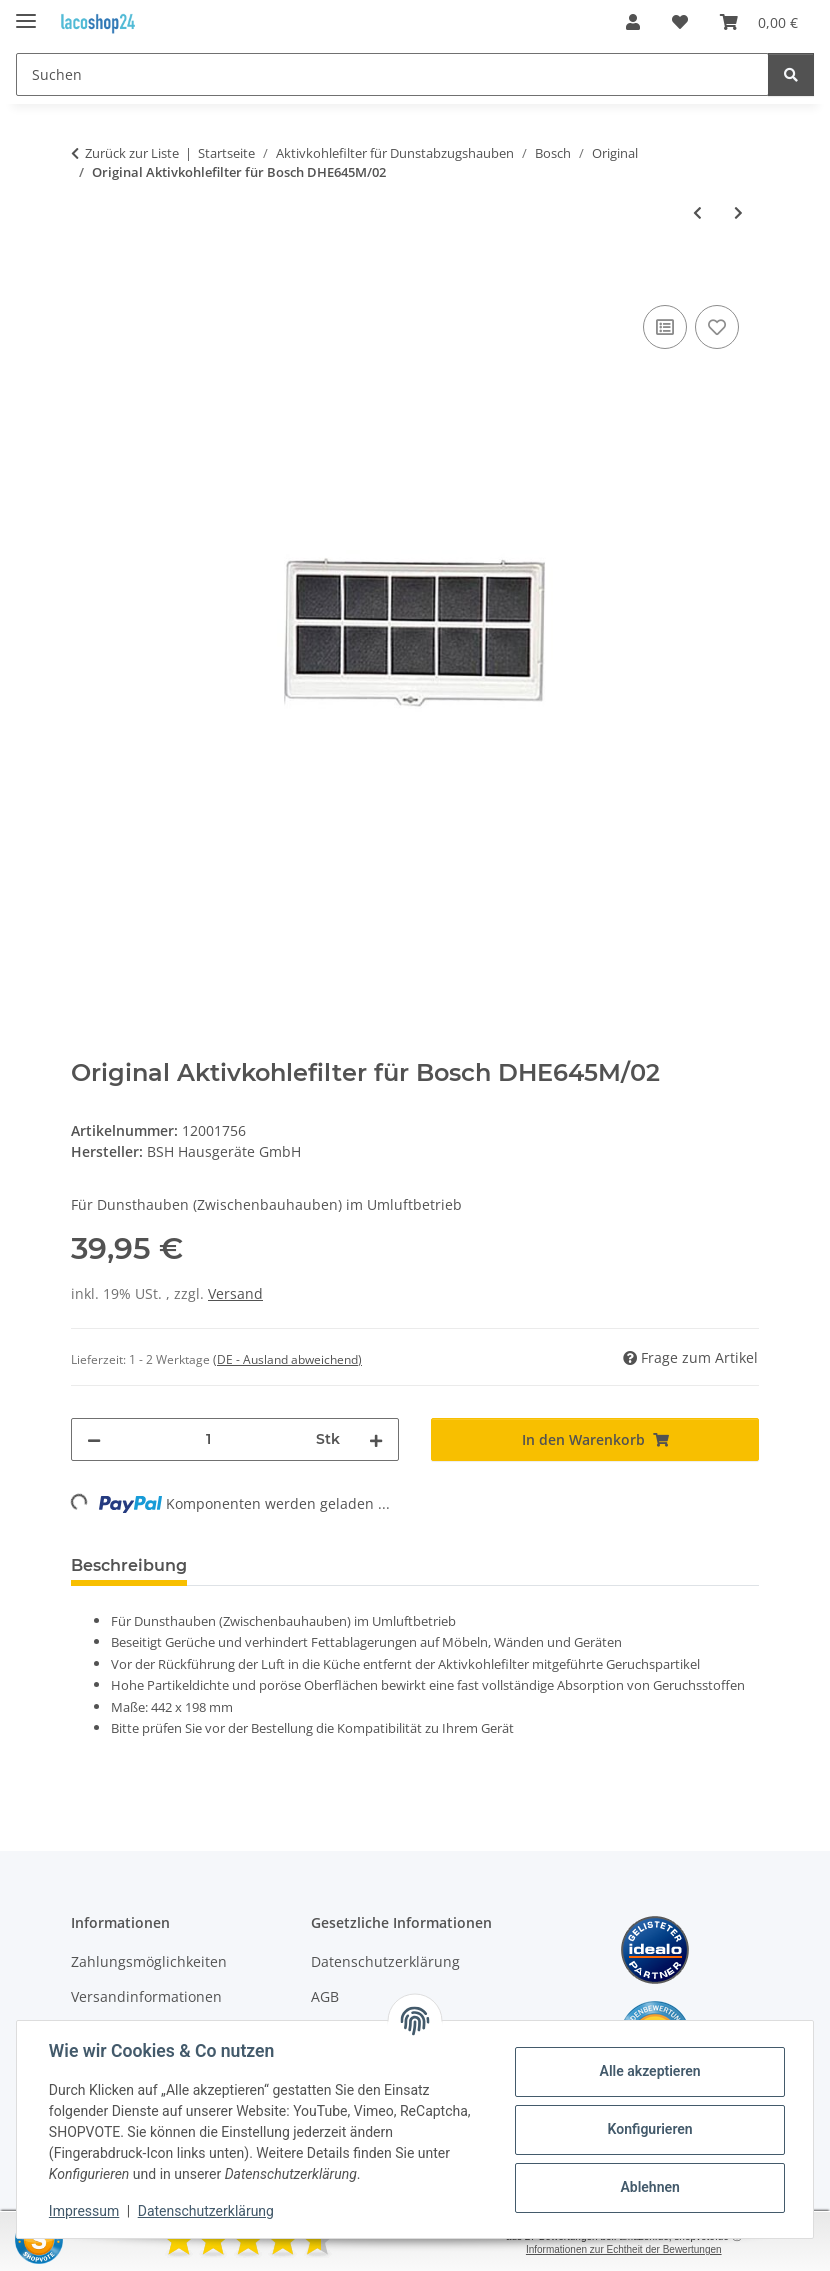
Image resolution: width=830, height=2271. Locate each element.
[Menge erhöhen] (376, 1439)
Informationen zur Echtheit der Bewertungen (624, 2249)
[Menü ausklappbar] (26, 12)
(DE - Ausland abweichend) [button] (287, 1359)
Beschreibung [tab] (129, 1565)
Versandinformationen (146, 1996)
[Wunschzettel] (680, 22)
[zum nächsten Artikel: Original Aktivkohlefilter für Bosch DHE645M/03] (738, 212)
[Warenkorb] (759, 22)
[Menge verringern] (94, 1439)
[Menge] (208, 1439)
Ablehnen (649, 2187)
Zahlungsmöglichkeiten (149, 1961)
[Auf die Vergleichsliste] (665, 327)
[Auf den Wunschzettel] (717, 327)
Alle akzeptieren (649, 2071)
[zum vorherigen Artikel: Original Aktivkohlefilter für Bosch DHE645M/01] (697, 212)
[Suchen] (392, 74)
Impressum (84, 2211)
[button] (633, 22)
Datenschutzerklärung (206, 2211)
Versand (235, 1293)
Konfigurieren (649, 2129)
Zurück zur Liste (132, 153)
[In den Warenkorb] (87, 278)
